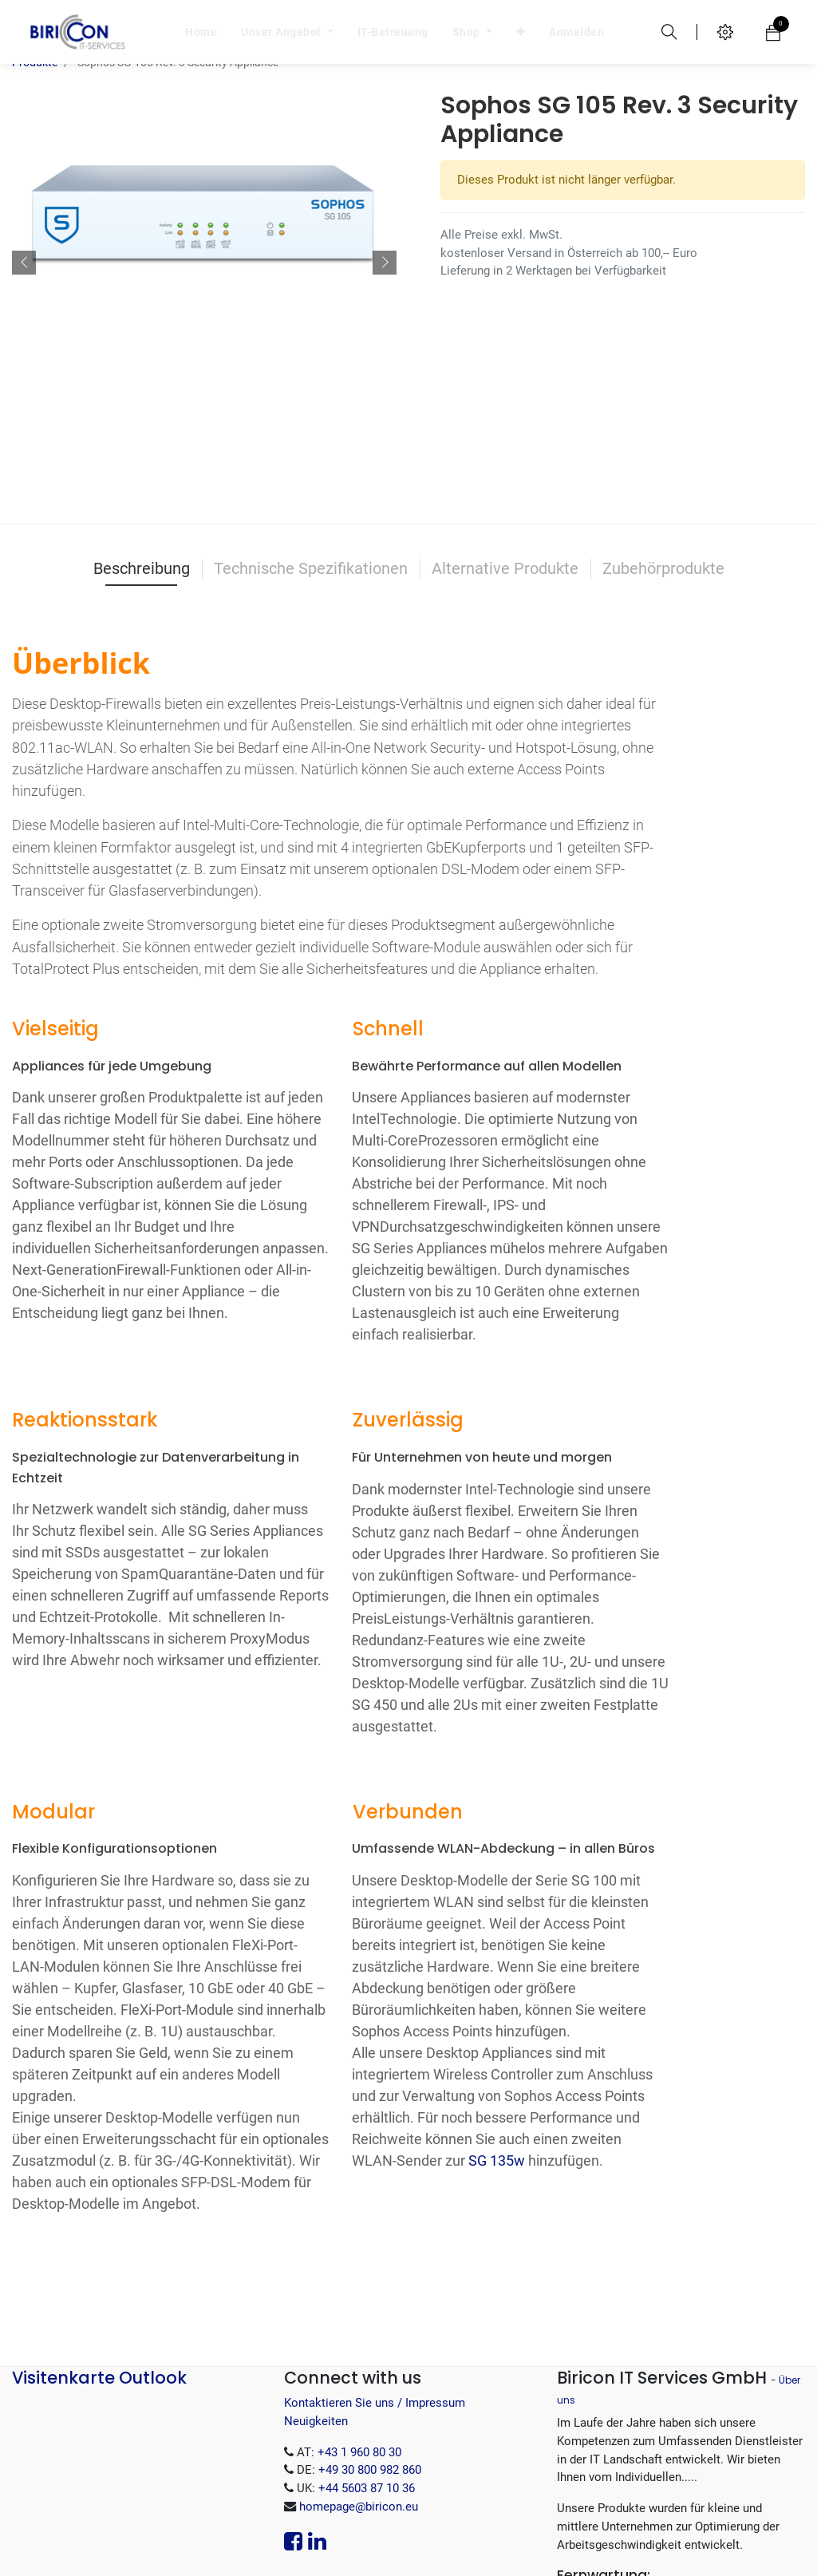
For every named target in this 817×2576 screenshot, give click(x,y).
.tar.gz (665, 2498)
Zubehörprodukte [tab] (663, 431)
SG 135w (496, 2024)
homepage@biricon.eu (358, 2370)
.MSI (655, 2462)
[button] (24, 175)
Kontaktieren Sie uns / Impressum (374, 2266)
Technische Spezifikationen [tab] (311, 431)
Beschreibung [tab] (141, 431)
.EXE (754, 2462)
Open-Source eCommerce (730, 2548)
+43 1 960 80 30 (359, 2316)
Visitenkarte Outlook (99, 2241)
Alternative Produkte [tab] (505, 431)
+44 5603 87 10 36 (366, 2352)
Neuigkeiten (316, 2284)
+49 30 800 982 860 (369, 2334)
